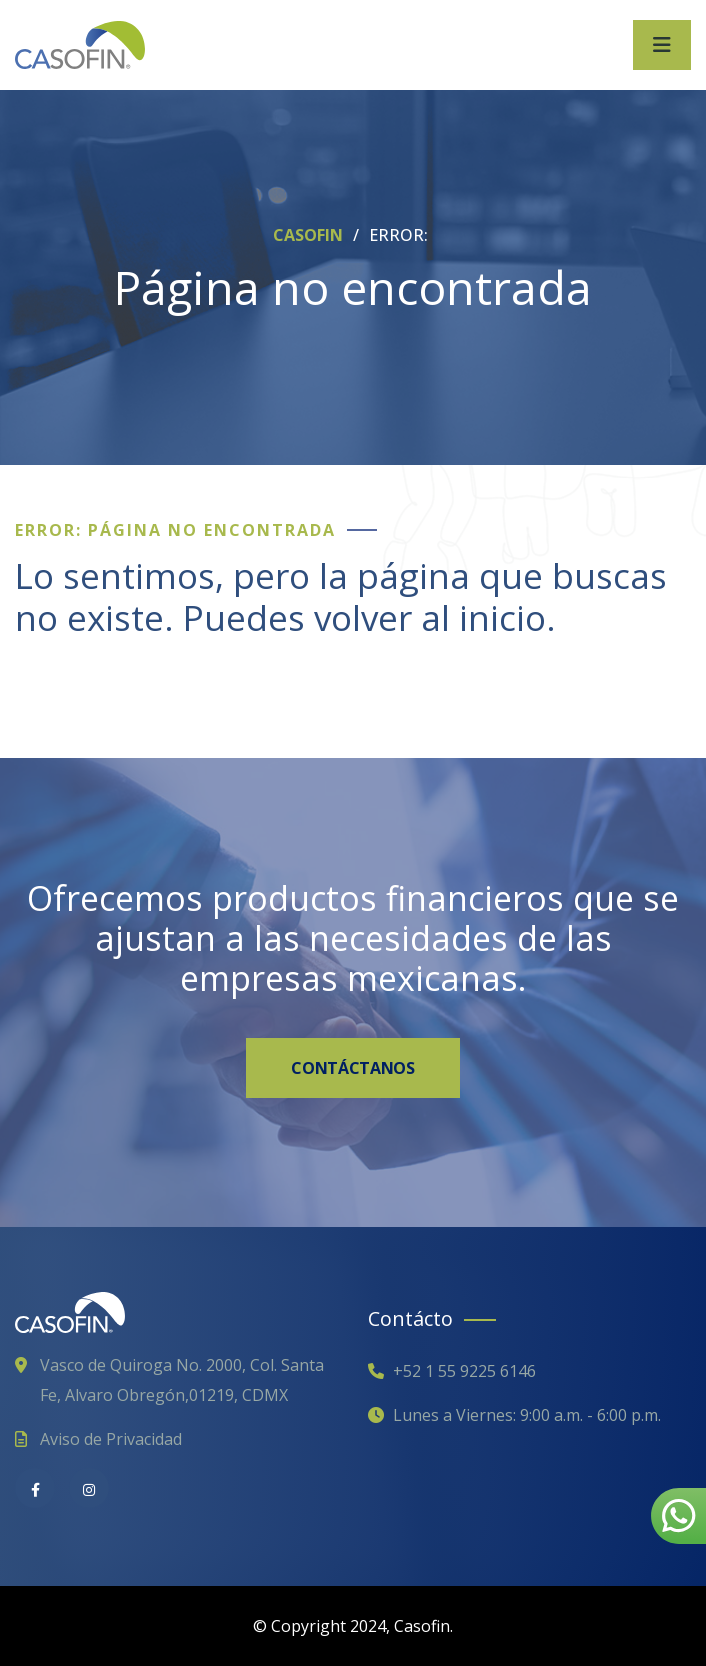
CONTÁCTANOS (352, 1068)
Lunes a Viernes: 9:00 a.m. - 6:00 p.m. (527, 1415)
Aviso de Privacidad (111, 1439)
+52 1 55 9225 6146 (464, 1371)
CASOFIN (310, 235)
